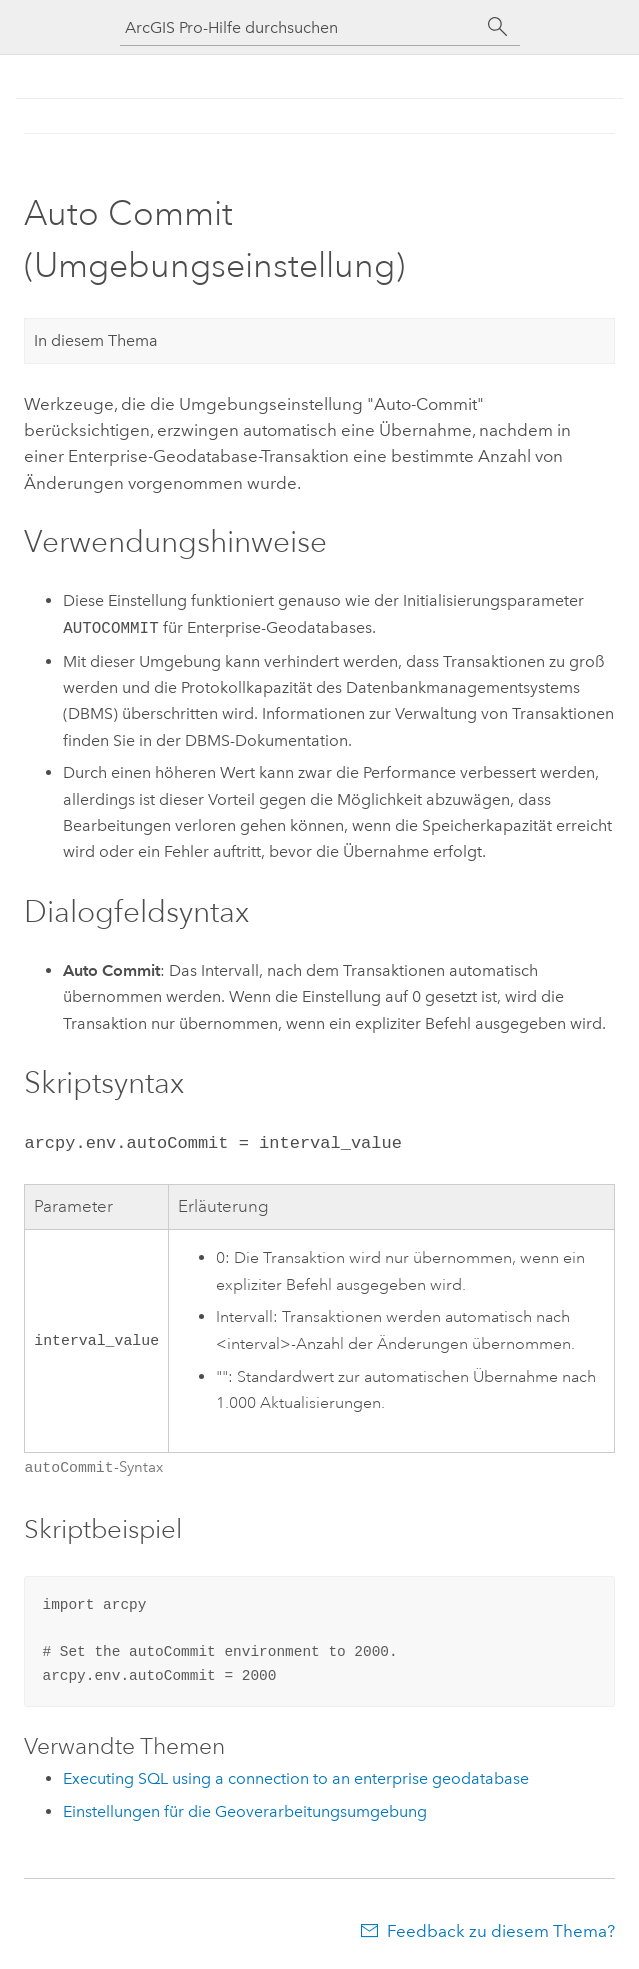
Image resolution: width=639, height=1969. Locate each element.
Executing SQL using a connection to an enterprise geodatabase (296, 1776)
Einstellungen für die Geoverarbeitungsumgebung (245, 1809)
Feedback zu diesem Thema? (501, 1929)
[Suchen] (498, 27)
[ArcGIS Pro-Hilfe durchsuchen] (300, 27)
